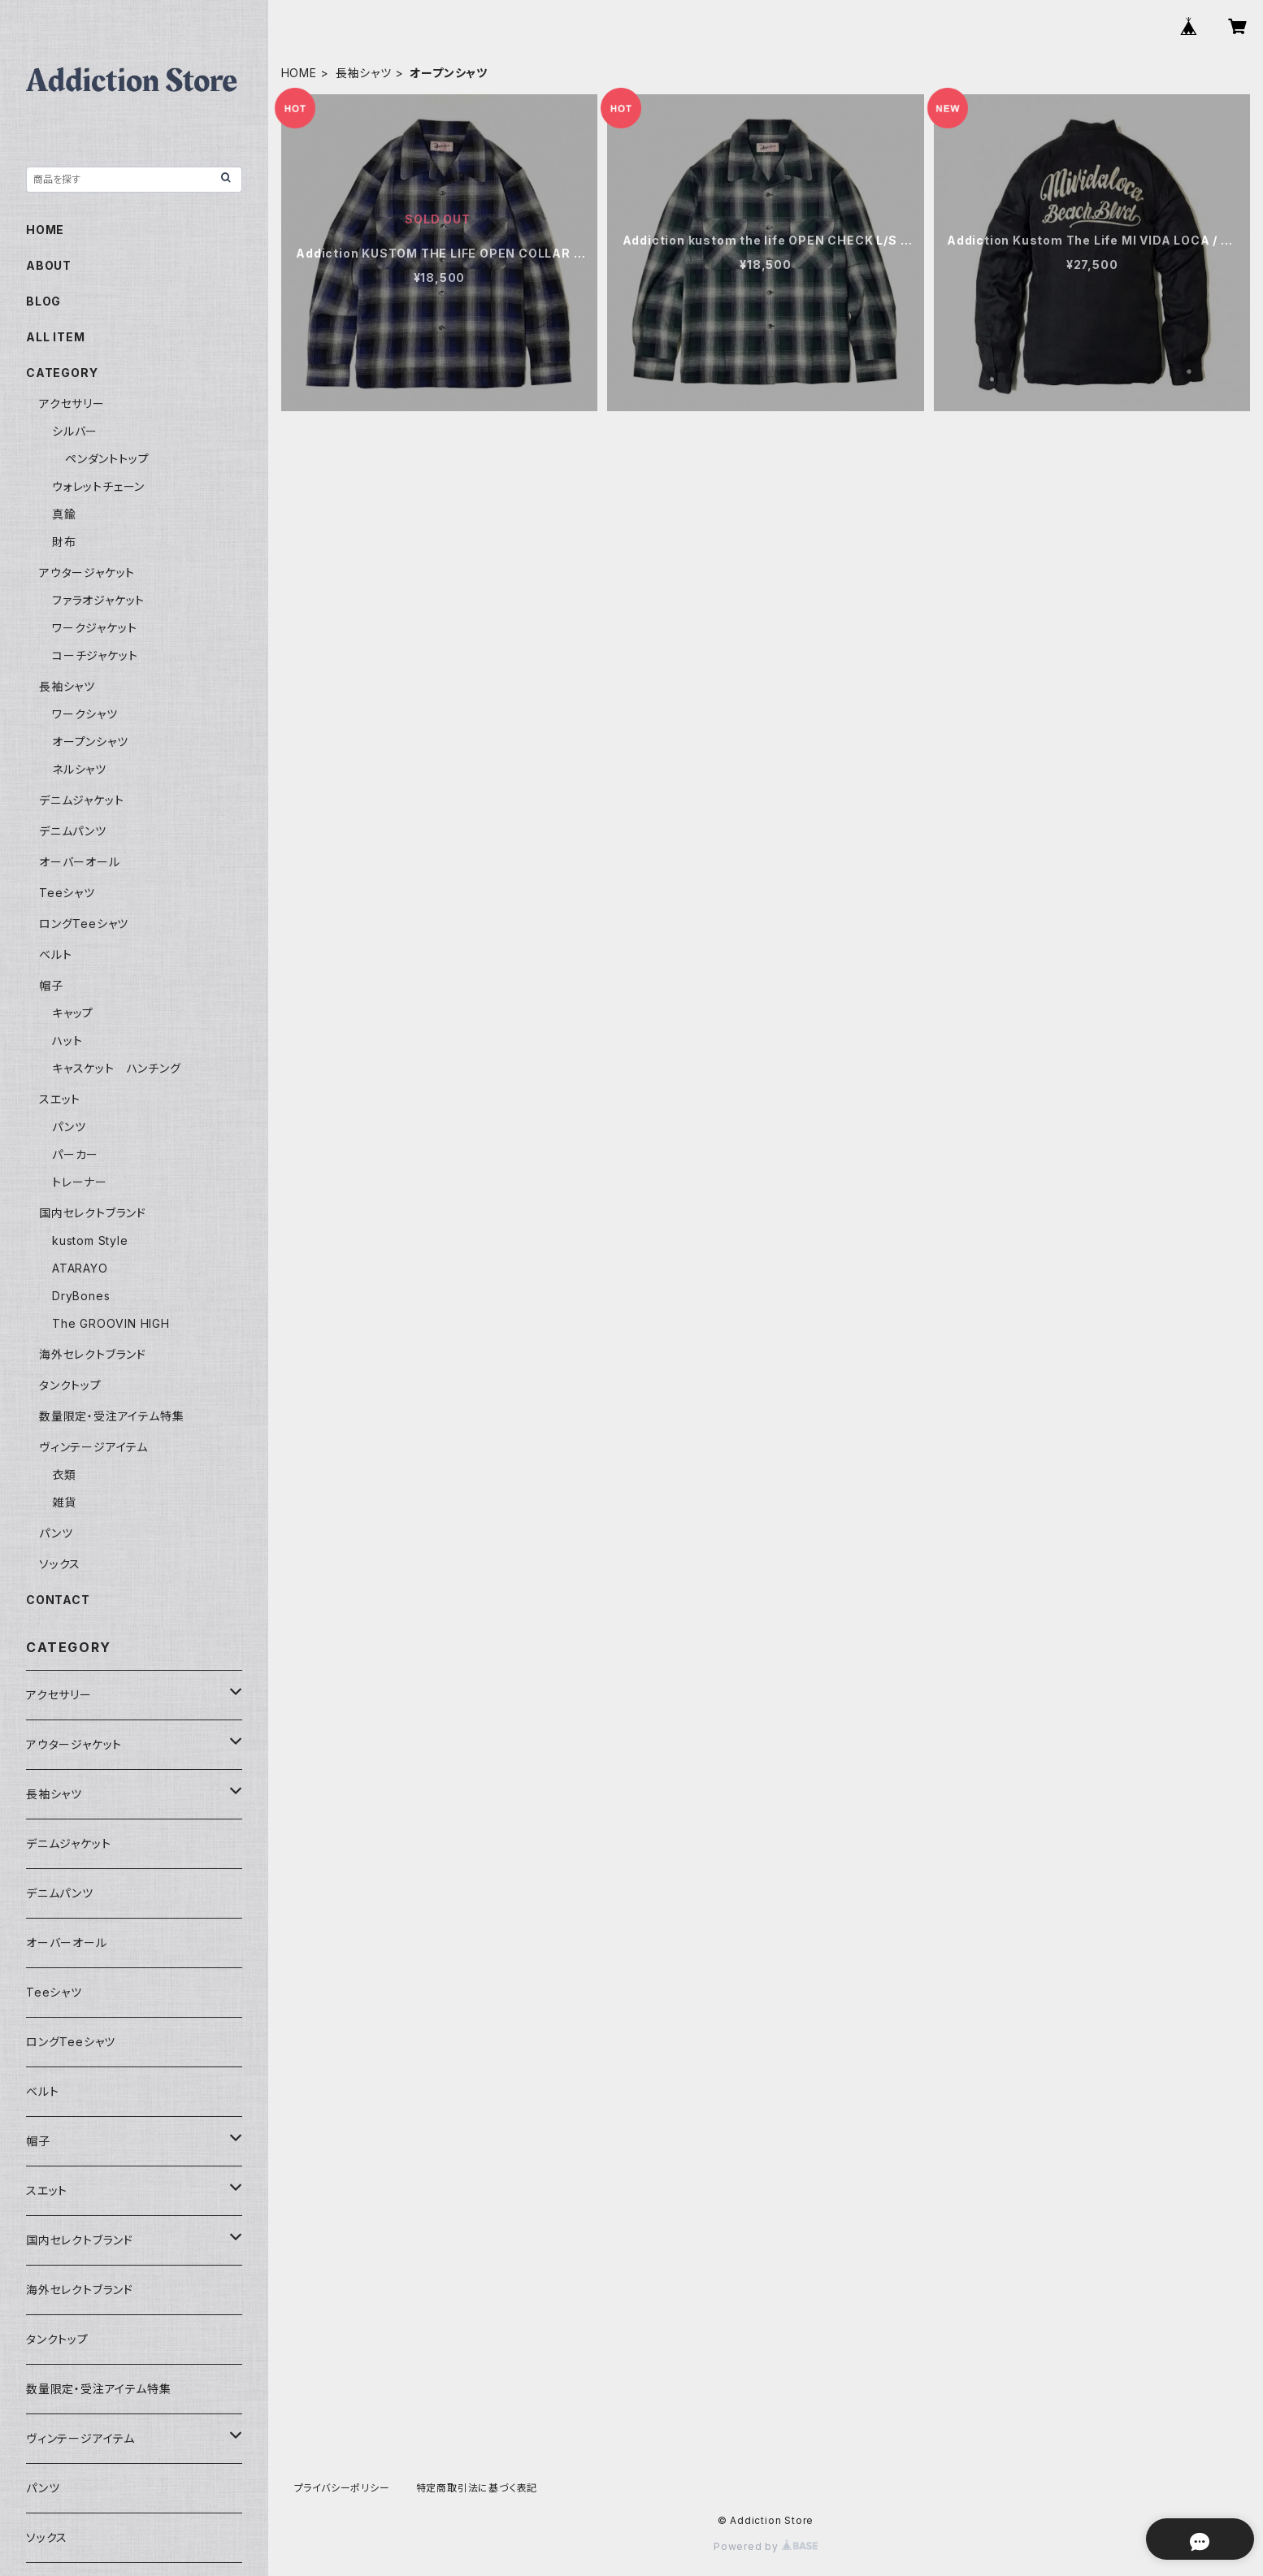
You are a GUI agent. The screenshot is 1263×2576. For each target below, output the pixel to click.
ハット (67, 1040)
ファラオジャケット (98, 600)
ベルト (55, 954)
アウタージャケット (87, 572)
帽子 (51, 985)
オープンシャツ (90, 741)
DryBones (81, 1296)
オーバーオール (79, 862)
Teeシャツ (67, 893)
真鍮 (64, 514)
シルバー (75, 431)
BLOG (43, 301)
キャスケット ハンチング (116, 1068)
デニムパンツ (72, 831)
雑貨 (64, 1502)
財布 (64, 542)
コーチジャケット (94, 655)
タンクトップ (70, 1385)
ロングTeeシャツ (83, 923)
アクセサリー (72, 403)
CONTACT (58, 1600)
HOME (299, 73)
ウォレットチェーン (98, 486)
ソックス (59, 1564)
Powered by (766, 2546)
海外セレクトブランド (92, 1354)
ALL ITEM (55, 337)
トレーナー (79, 1182)
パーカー (75, 1154)
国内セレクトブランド (92, 1213)
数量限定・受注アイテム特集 (111, 1416)
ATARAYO (80, 1268)
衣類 (64, 1474)
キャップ (72, 1013)
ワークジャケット (94, 628)
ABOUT (49, 265)
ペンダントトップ (107, 459)
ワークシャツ (85, 714)
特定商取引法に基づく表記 (477, 2488)
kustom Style (90, 1240)
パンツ (68, 1127)
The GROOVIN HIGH (111, 1323)
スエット (59, 1099)
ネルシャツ (79, 769)
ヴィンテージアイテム (93, 1447)
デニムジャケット (81, 800)
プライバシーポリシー (342, 2488)
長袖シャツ (364, 73)
